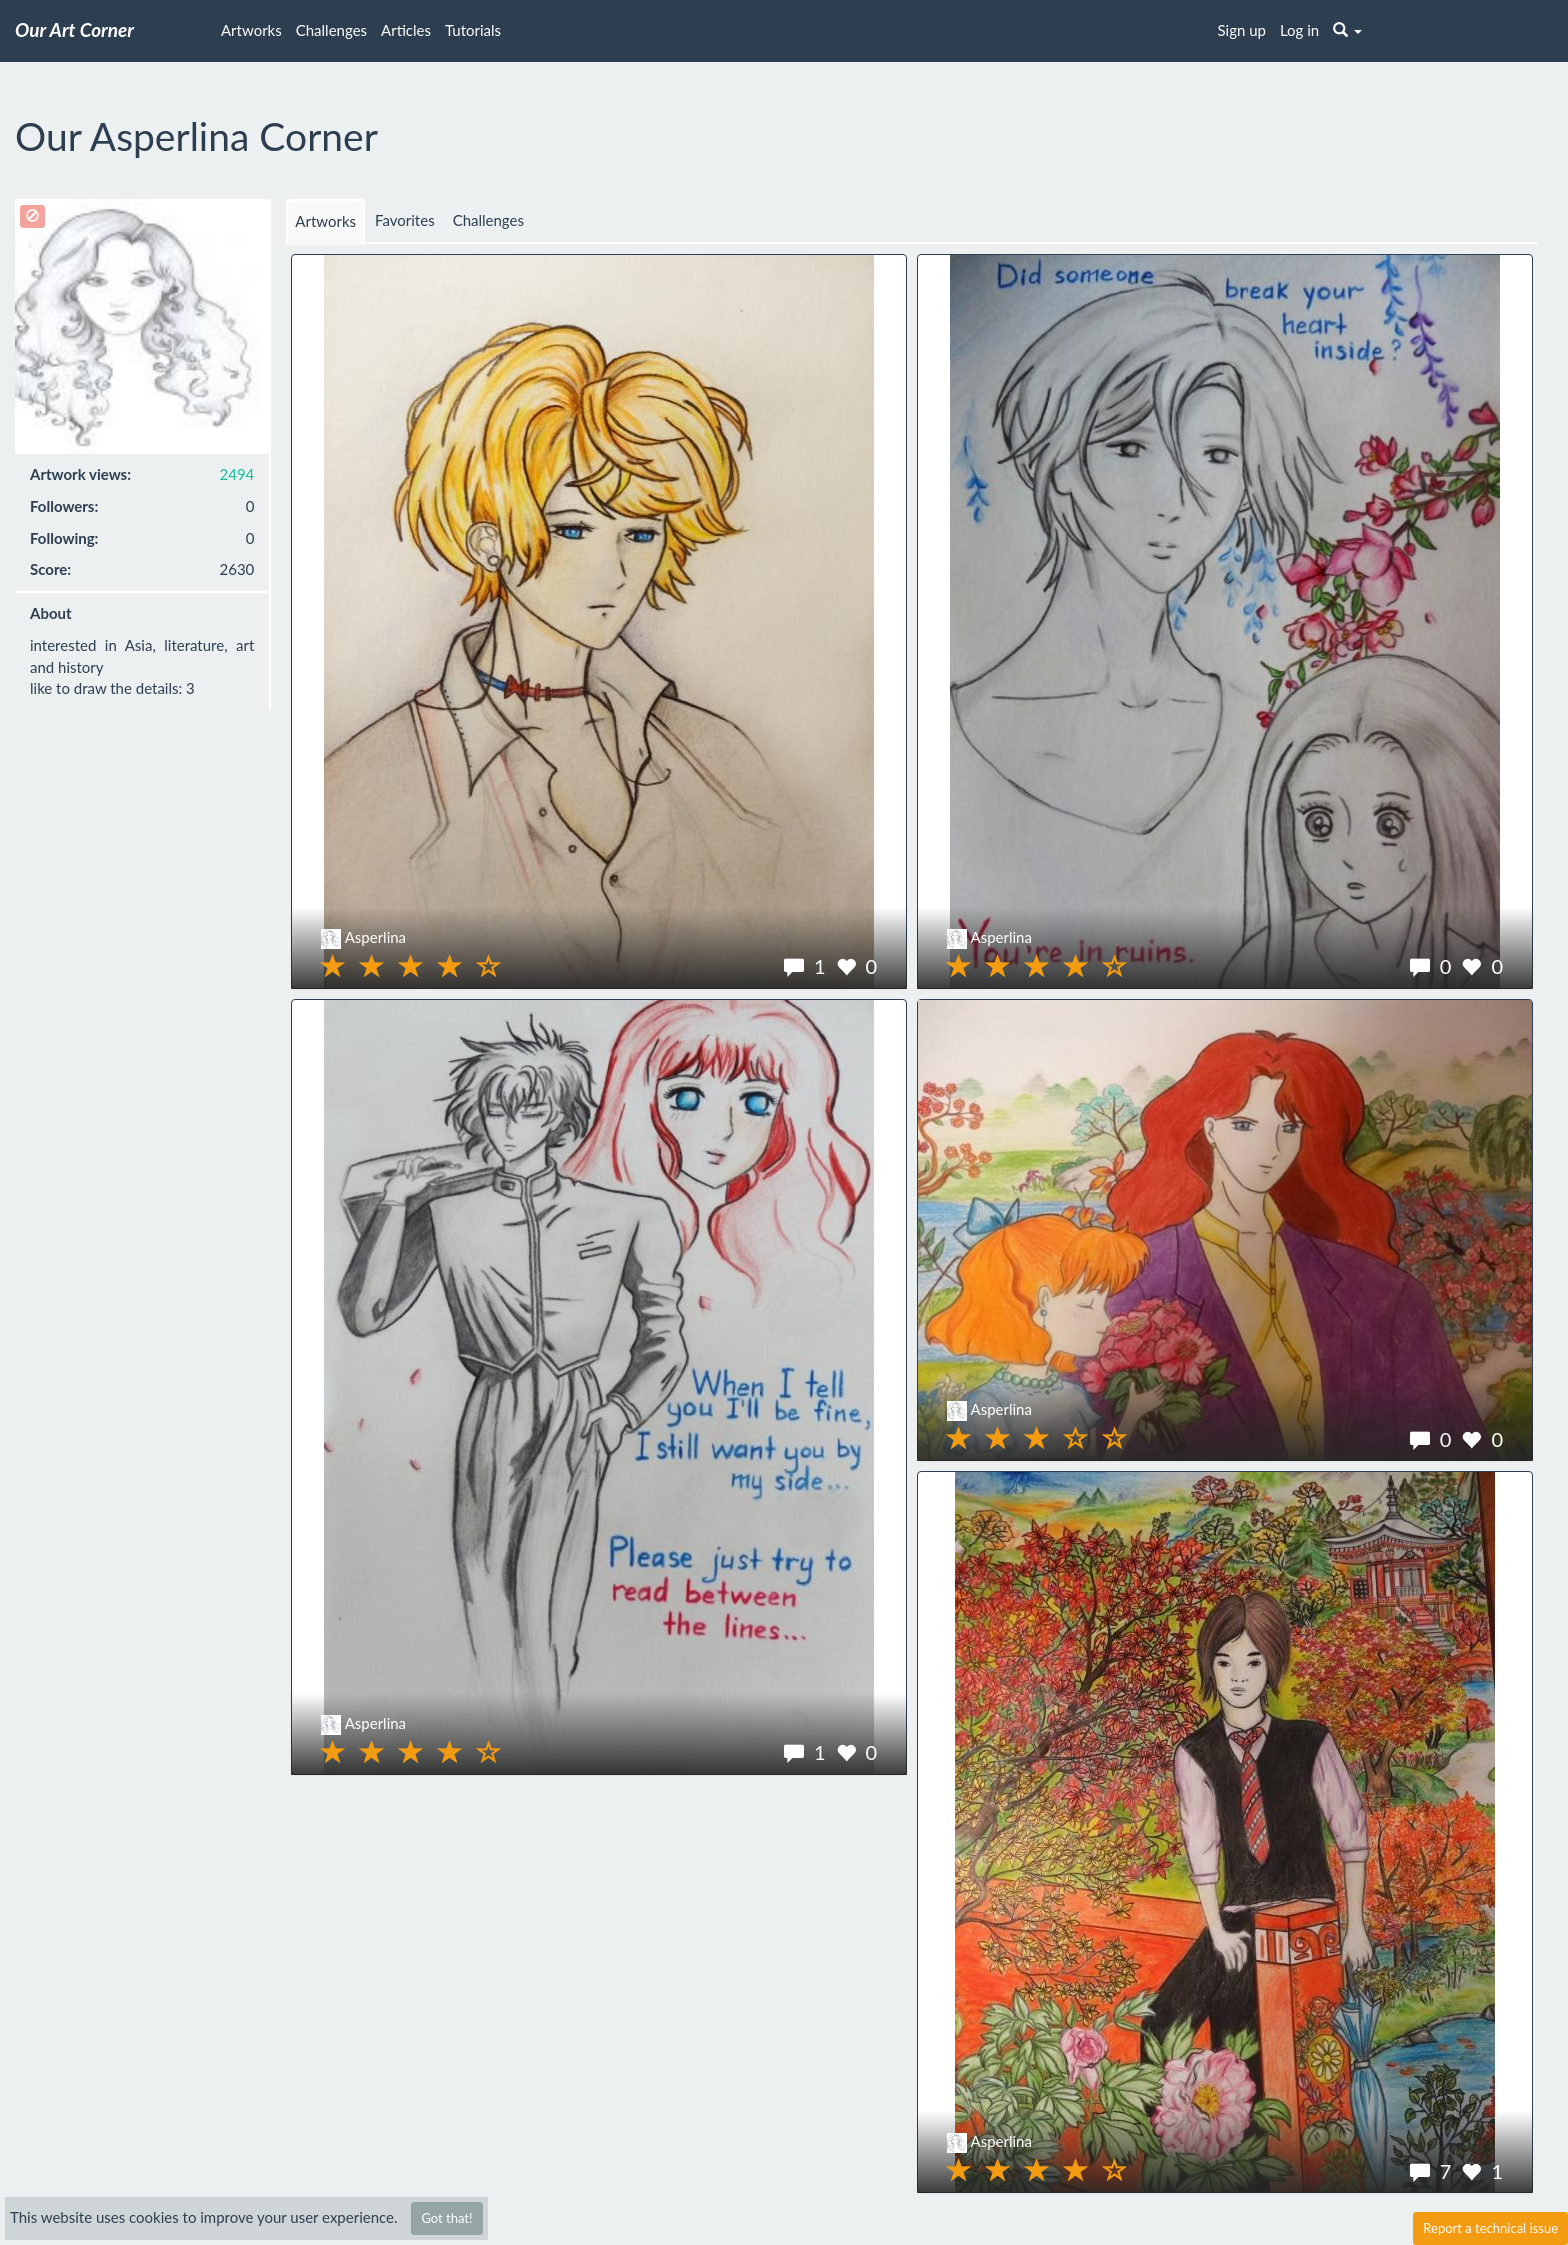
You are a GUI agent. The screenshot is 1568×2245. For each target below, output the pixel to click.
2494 (237, 474)
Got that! (446, 2218)
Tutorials (473, 30)
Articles (406, 30)
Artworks (251, 30)
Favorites (405, 220)
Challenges (331, 30)
